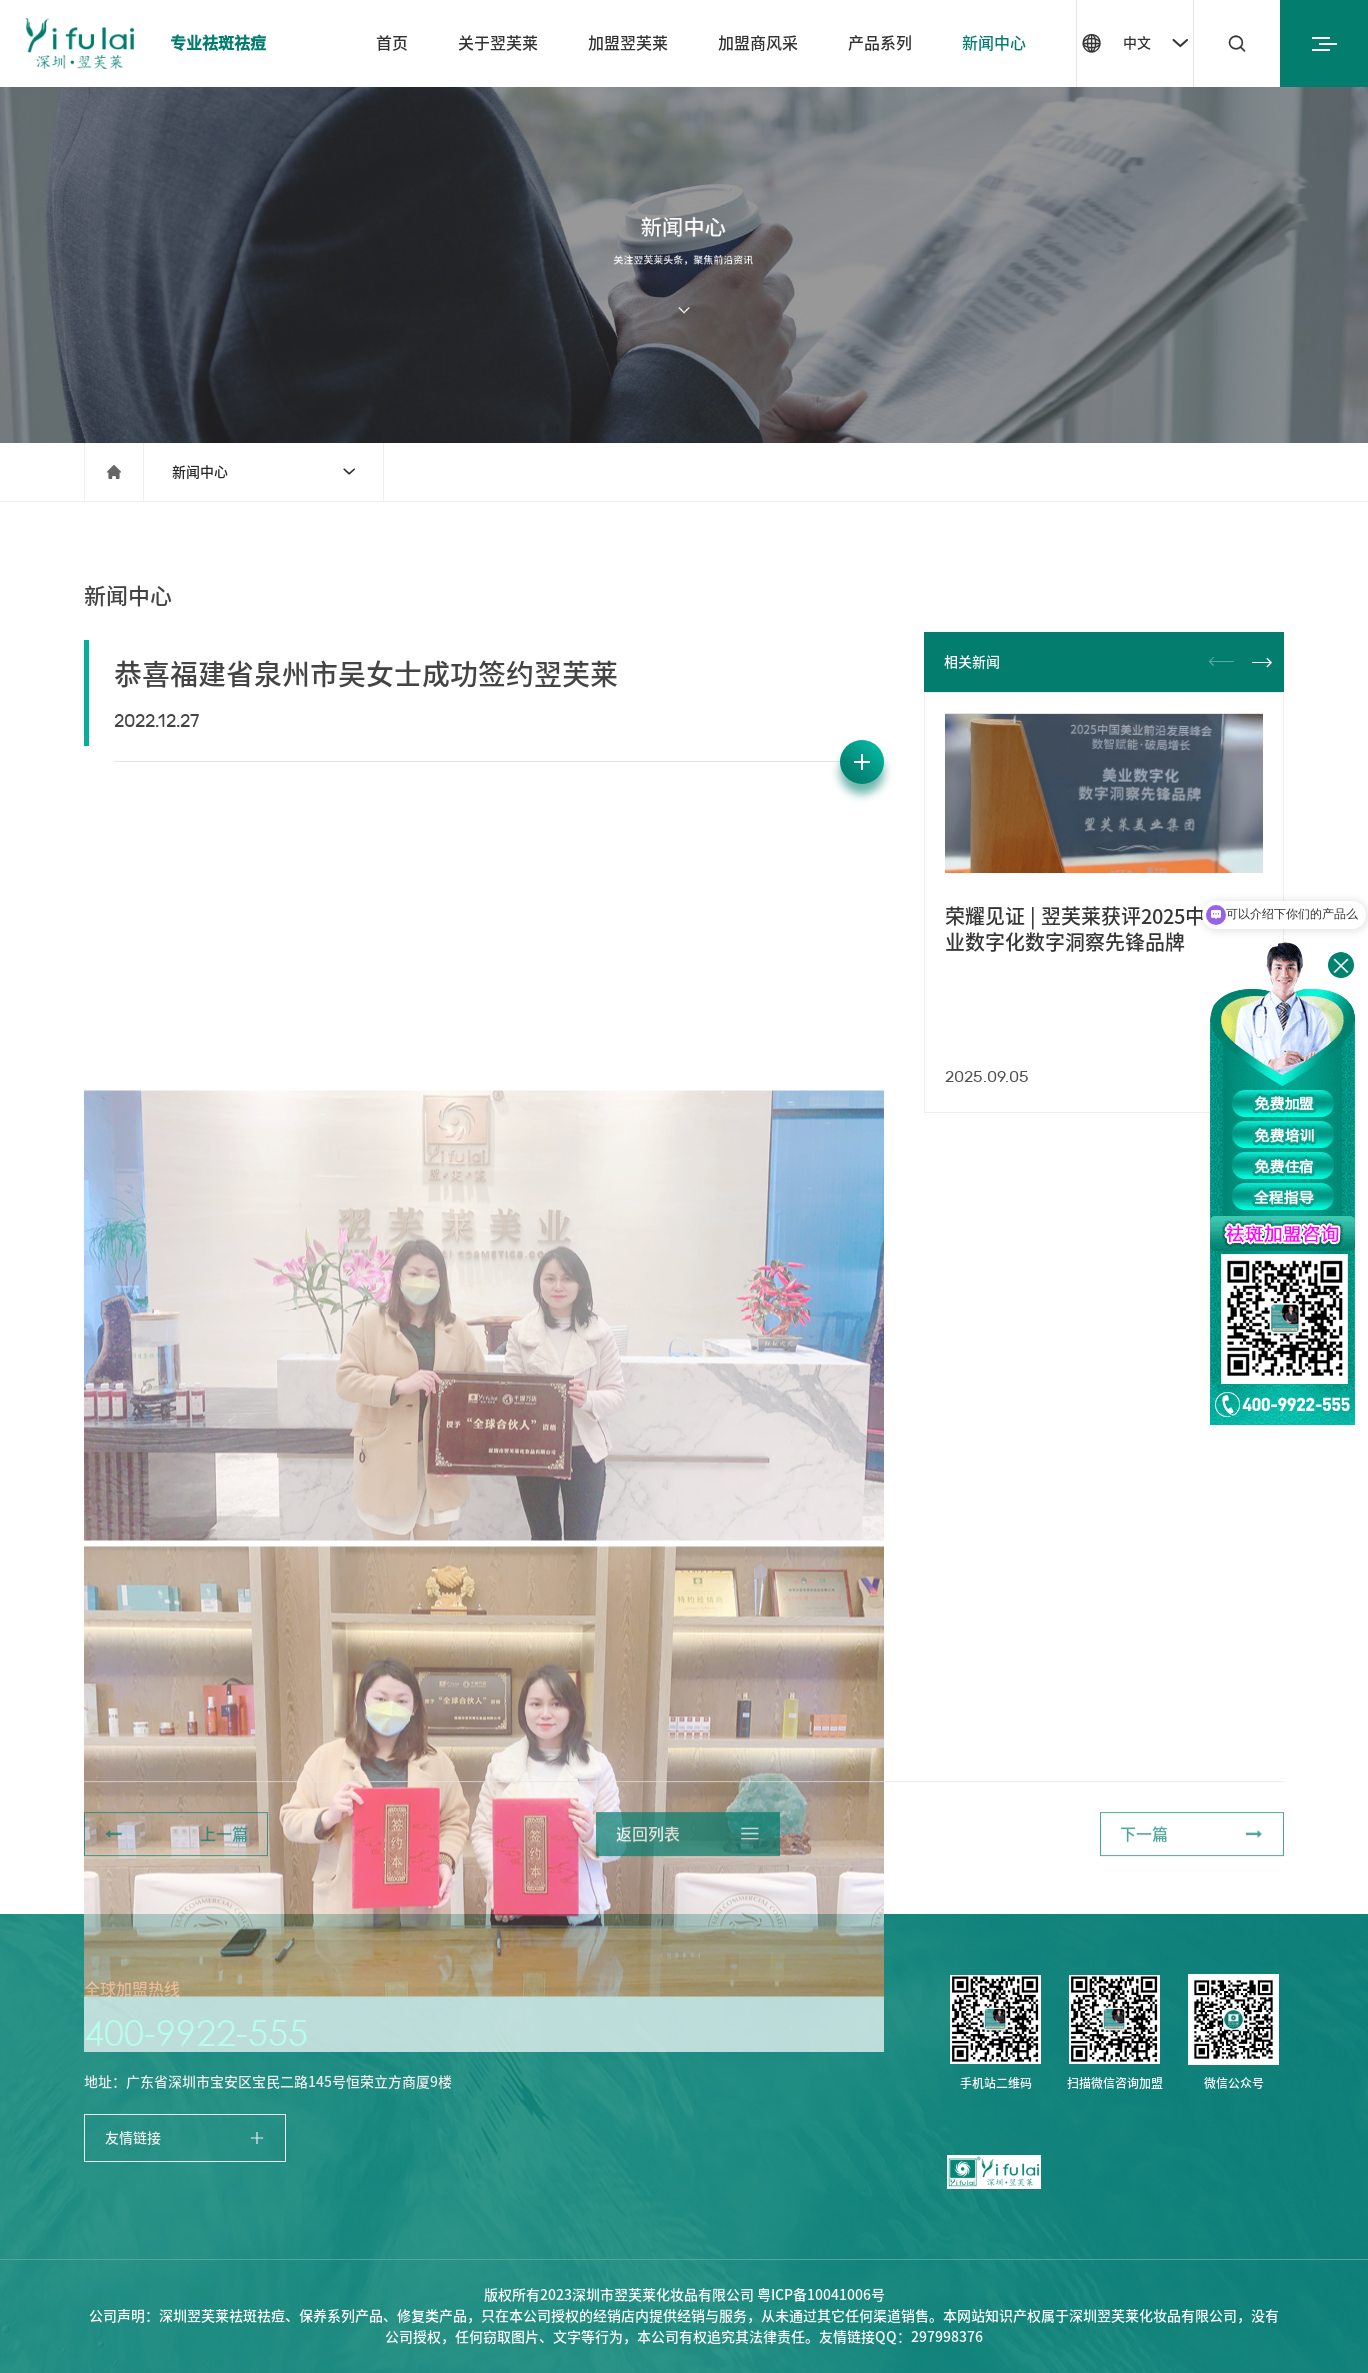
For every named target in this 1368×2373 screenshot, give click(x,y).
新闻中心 (994, 43)
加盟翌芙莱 (628, 43)
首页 (392, 43)
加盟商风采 (758, 43)
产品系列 (880, 43)
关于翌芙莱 (498, 43)
